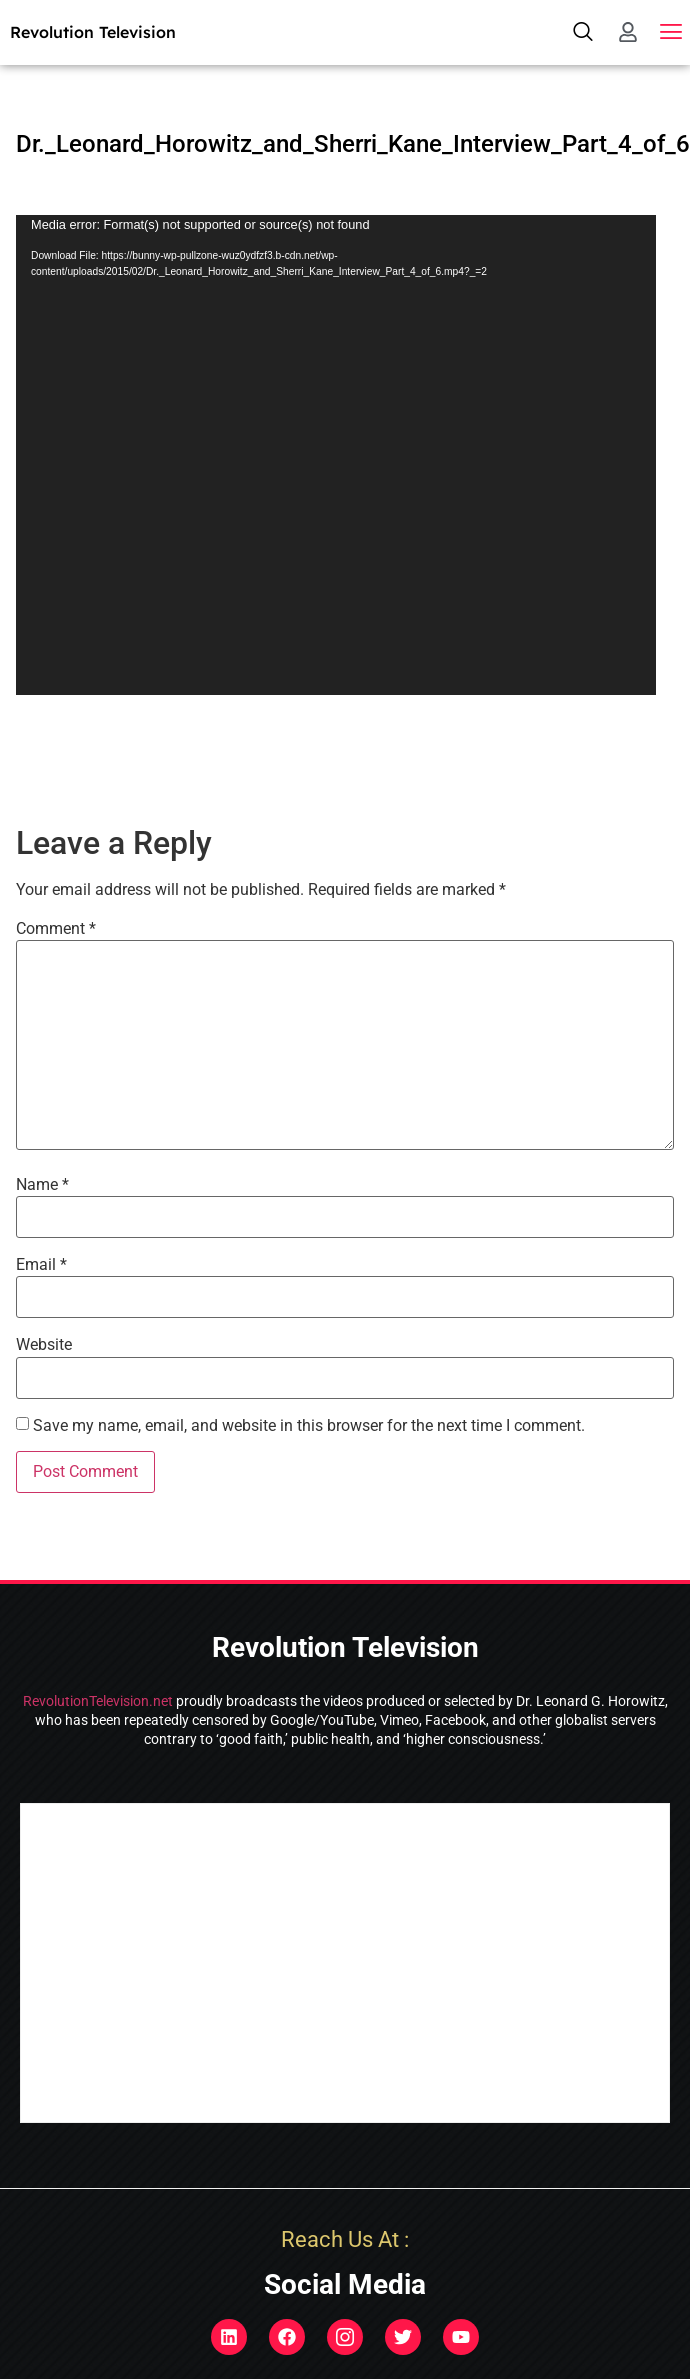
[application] (336, 455)
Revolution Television (93, 32)
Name (42, 1185)
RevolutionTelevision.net (98, 1701)
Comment (56, 929)
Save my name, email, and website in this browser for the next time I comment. (309, 1426)
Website (44, 1345)
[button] (671, 32)
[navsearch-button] (583, 32)
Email (41, 1265)
